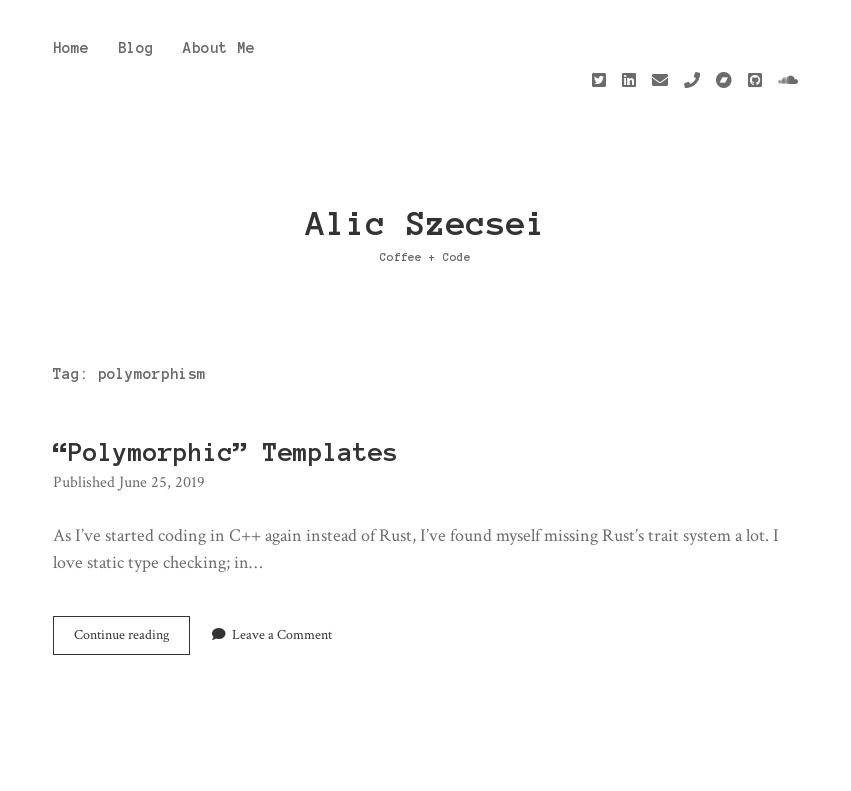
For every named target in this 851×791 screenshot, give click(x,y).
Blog (136, 48)
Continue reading (132, 571)
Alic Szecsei (426, 155)
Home (71, 48)
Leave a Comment (282, 567)
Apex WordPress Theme (376, 767)
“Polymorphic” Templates (225, 384)
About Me (219, 48)
